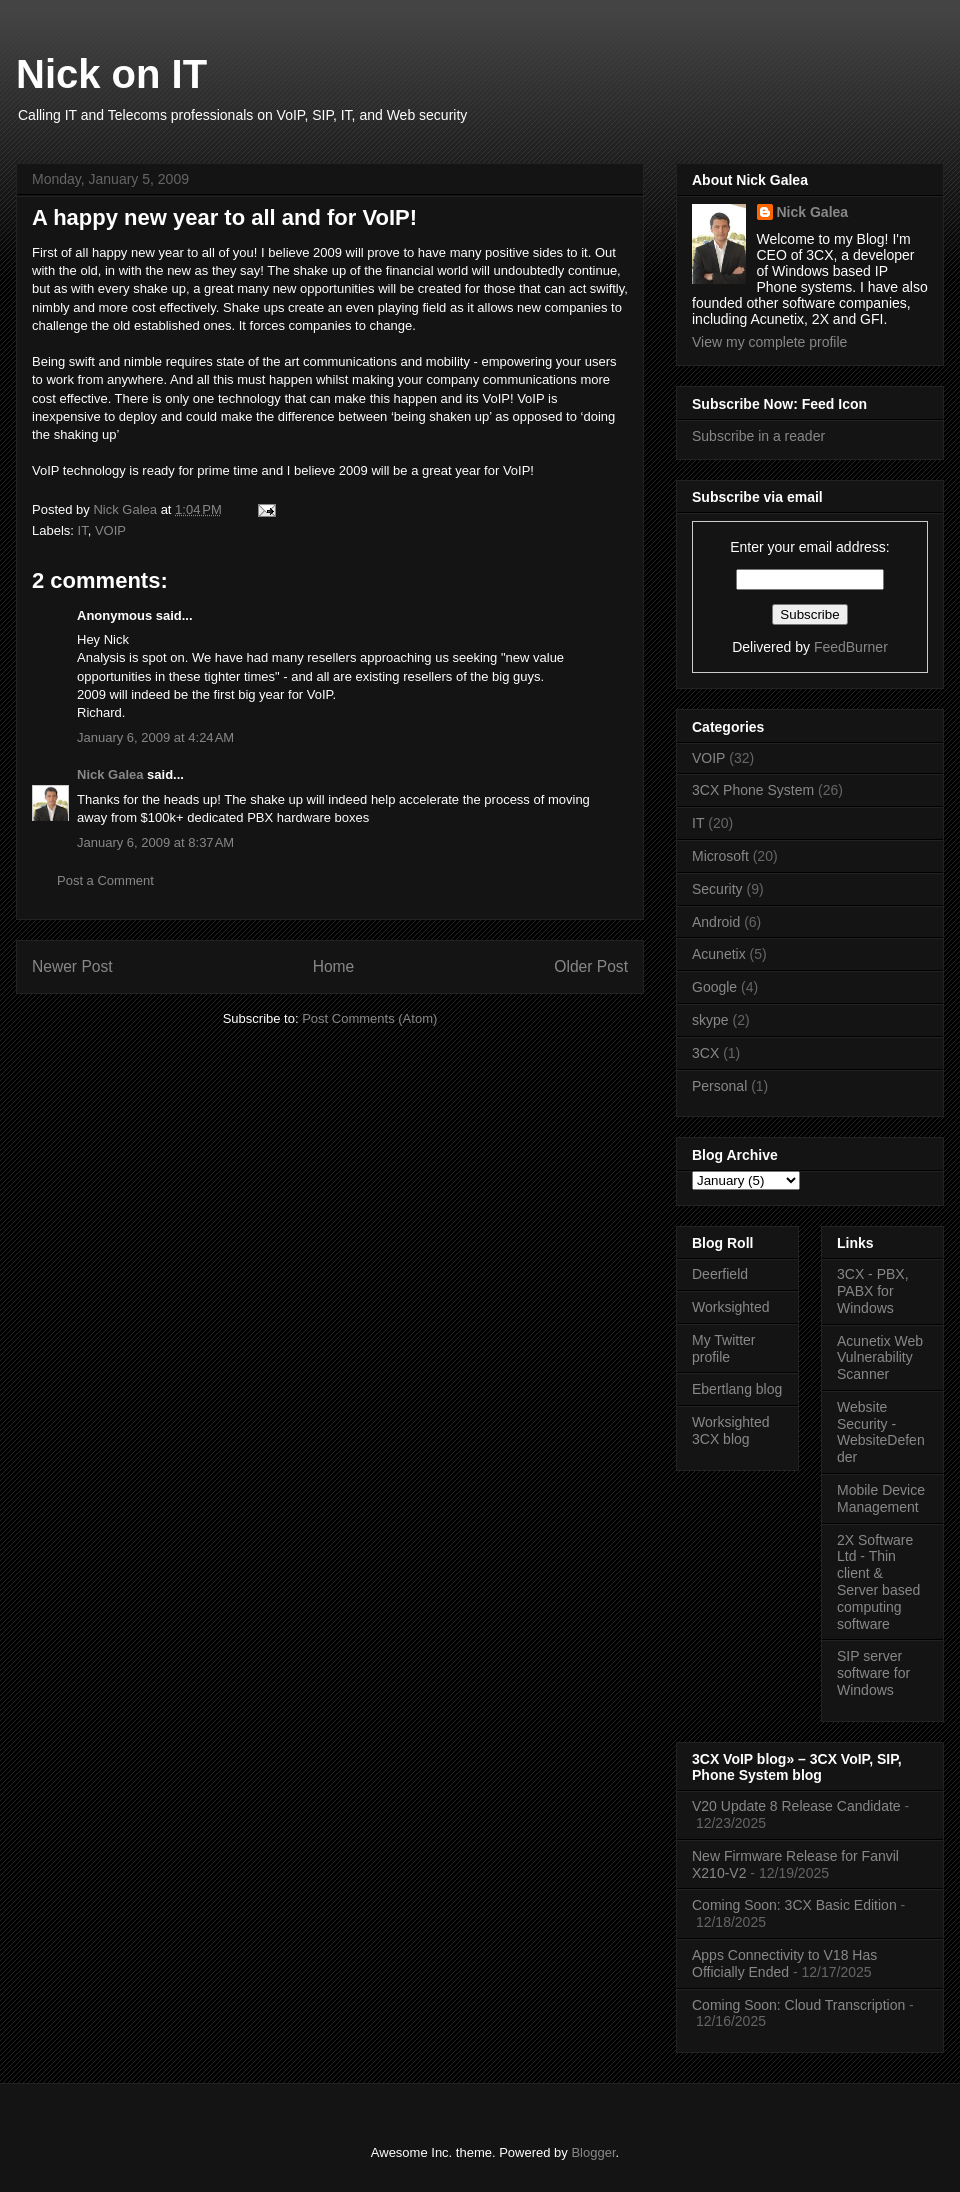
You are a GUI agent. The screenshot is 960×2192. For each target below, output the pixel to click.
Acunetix (719, 954)
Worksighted (731, 1307)
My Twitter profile (724, 1348)
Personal (719, 1086)
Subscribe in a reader (758, 436)
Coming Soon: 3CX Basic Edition (794, 1905)
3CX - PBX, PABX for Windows (873, 1291)
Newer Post (72, 966)
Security (717, 889)
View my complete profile (769, 342)
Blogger (593, 2152)
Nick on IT (111, 74)
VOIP (110, 530)
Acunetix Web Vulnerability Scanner (880, 1358)
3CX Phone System (753, 790)
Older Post (591, 966)
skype (710, 1020)
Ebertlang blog (737, 1389)
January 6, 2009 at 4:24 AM (155, 737)
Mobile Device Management (881, 1498)
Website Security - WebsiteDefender (881, 1432)
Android (716, 922)
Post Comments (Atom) (369, 1018)
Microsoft (720, 856)
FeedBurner (851, 647)
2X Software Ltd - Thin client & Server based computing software (878, 1582)
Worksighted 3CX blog (731, 1430)
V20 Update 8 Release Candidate (796, 1806)
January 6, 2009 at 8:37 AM (155, 842)
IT (83, 530)
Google (714, 987)
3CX (705, 1053)
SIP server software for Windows (873, 1673)
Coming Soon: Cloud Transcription (798, 2005)
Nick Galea (110, 774)
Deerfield (720, 1274)
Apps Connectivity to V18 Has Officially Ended (784, 1963)
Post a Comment (105, 880)
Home (334, 966)
